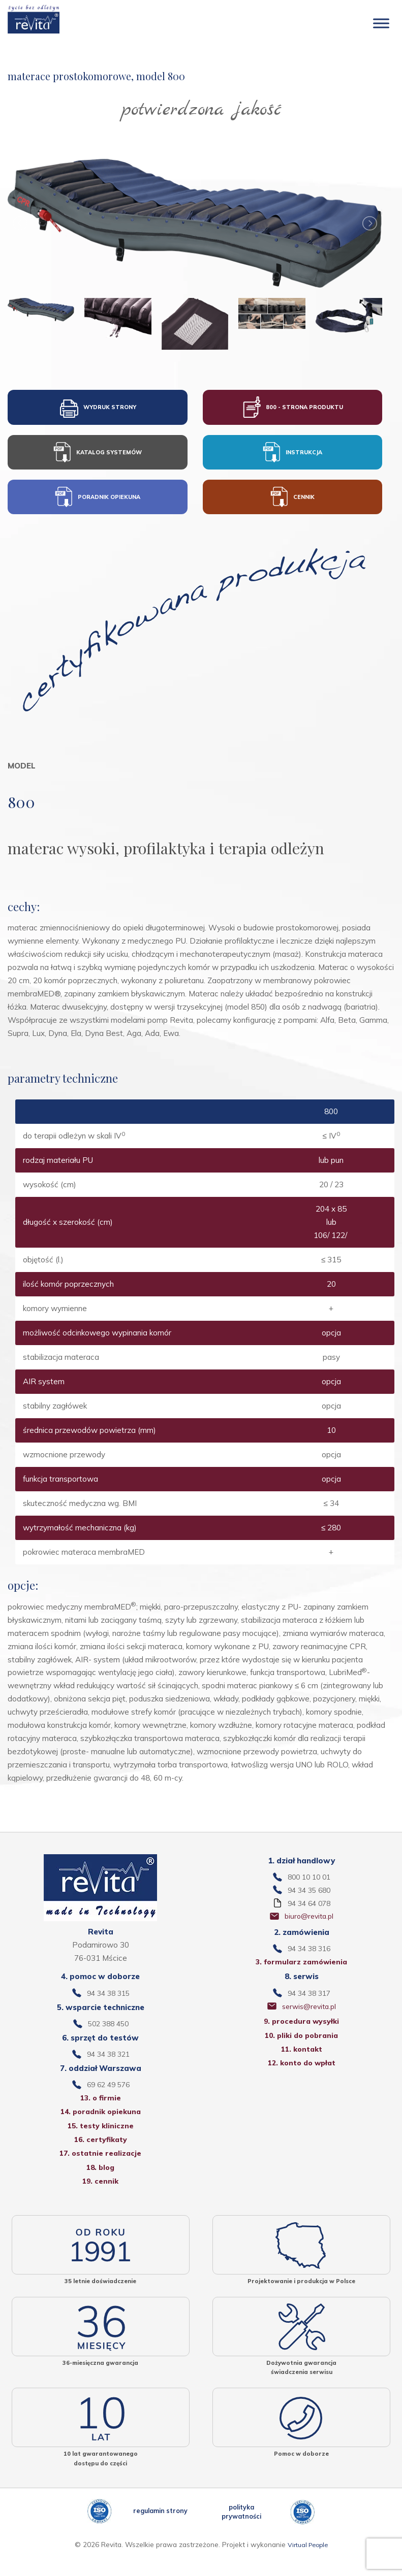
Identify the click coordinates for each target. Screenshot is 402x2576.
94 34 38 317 (309, 2004)
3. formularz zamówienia (301, 1972)
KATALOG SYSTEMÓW (97, 456)
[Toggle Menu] (381, 23)
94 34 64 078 (309, 1911)
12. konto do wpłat (301, 2078)
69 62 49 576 (108, 2097)
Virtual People (307, 2566)
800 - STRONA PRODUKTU (292, 409)
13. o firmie (100, 2111)
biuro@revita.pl (309, 1925)
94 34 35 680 (309, 1897)
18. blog (100, 2185)
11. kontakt (301, 2063)
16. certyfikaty (100, 2155)
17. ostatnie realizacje (100, 2170)
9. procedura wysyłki (302, 2033)
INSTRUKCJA (292, 456)
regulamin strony (160, 2532)
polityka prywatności (241, 2532)
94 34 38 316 (309, 1958)
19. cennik (100, 2199)
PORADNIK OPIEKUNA (97, 503)
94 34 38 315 (108, 2004)
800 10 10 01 (309, 1883)
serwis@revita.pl (309, 2018)
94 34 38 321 (108, 2066)
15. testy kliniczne (100, 2141)
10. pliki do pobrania (301, 2048)
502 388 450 (108, 2035)
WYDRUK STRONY (97, 409)
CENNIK (292, 503)
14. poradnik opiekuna (100, 2126)
